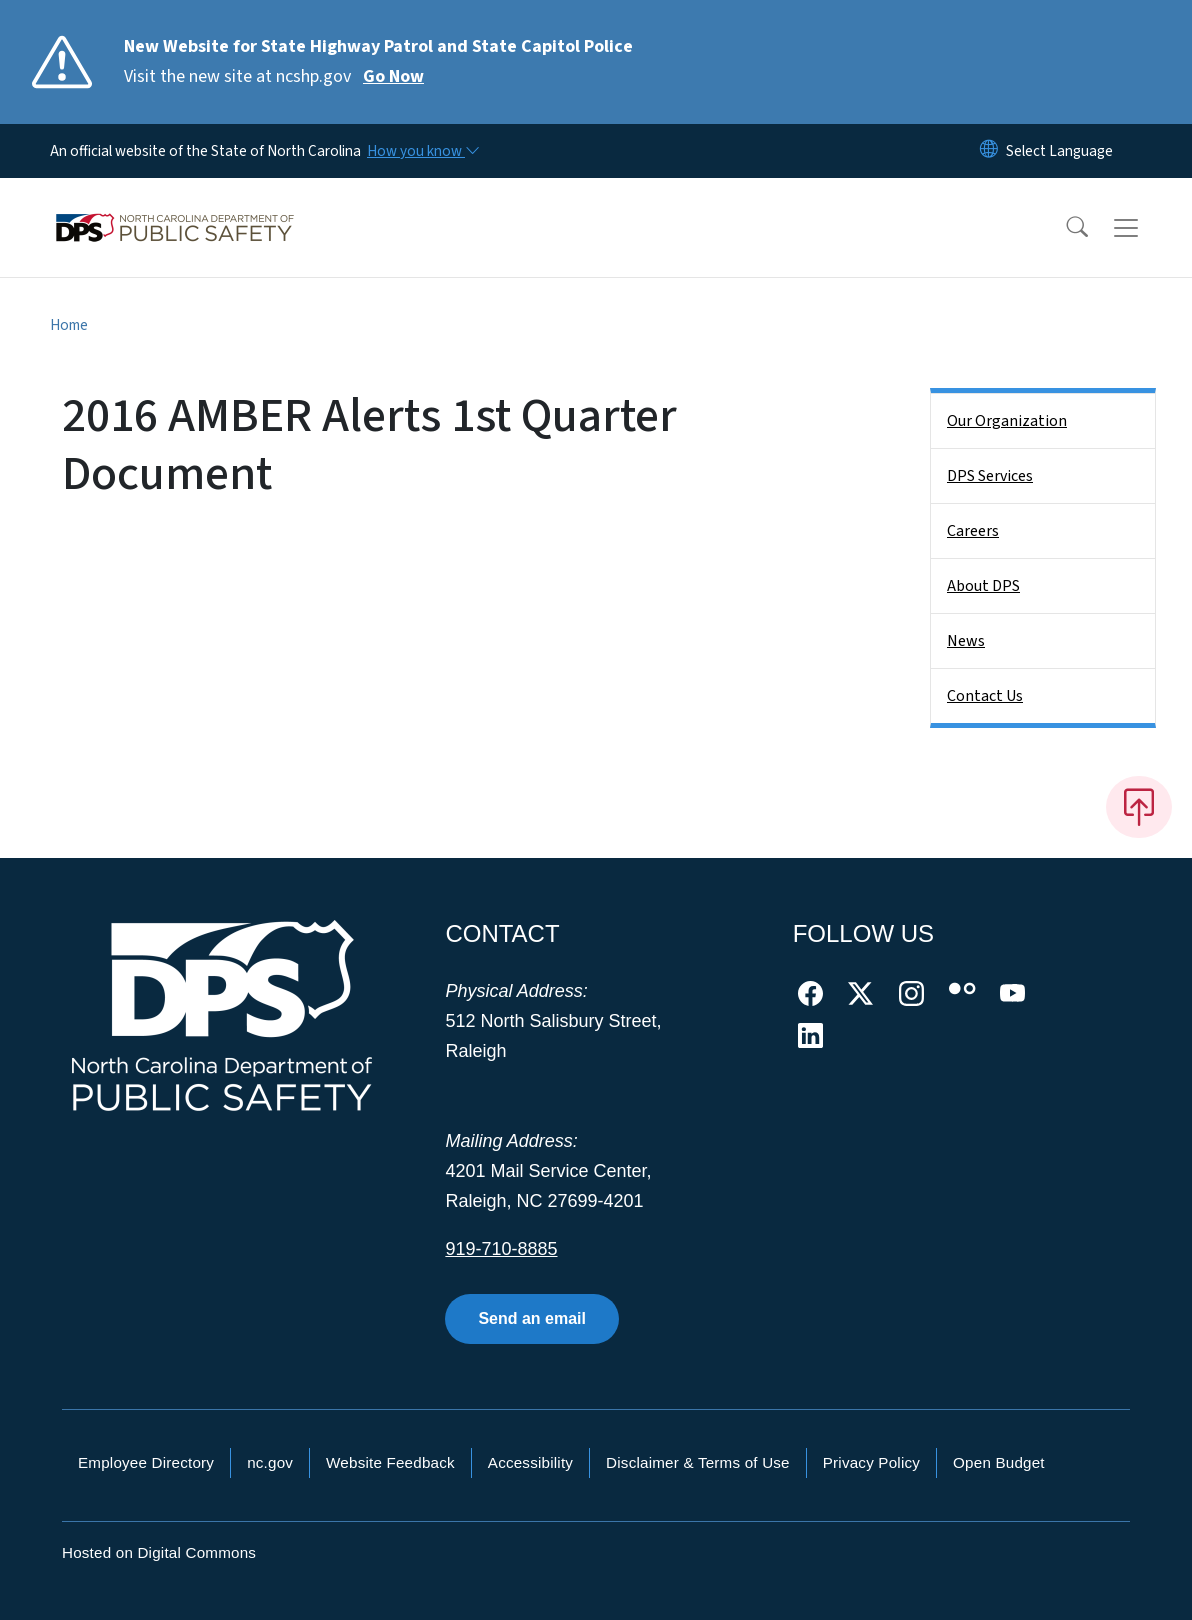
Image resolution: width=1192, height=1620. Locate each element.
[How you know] (422, 151)
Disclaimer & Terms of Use (698, 1462)
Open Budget (999, 1462)
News (966, 641)
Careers (973, 531)
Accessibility (530, 1462)
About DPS (983, 586)
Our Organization (1007, 421)
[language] (1059, 151)
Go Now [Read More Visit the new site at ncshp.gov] (393, 76)
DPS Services (990, 476)
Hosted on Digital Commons (159, 1552)
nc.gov (270, 1462)
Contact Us (985, 696)
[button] (1064, 228)
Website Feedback (390, 1462)
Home (69, 325)
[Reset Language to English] (989, 151)
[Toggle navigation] (1145, 228)
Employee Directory (146, 1462)
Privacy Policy (871, 1462)
